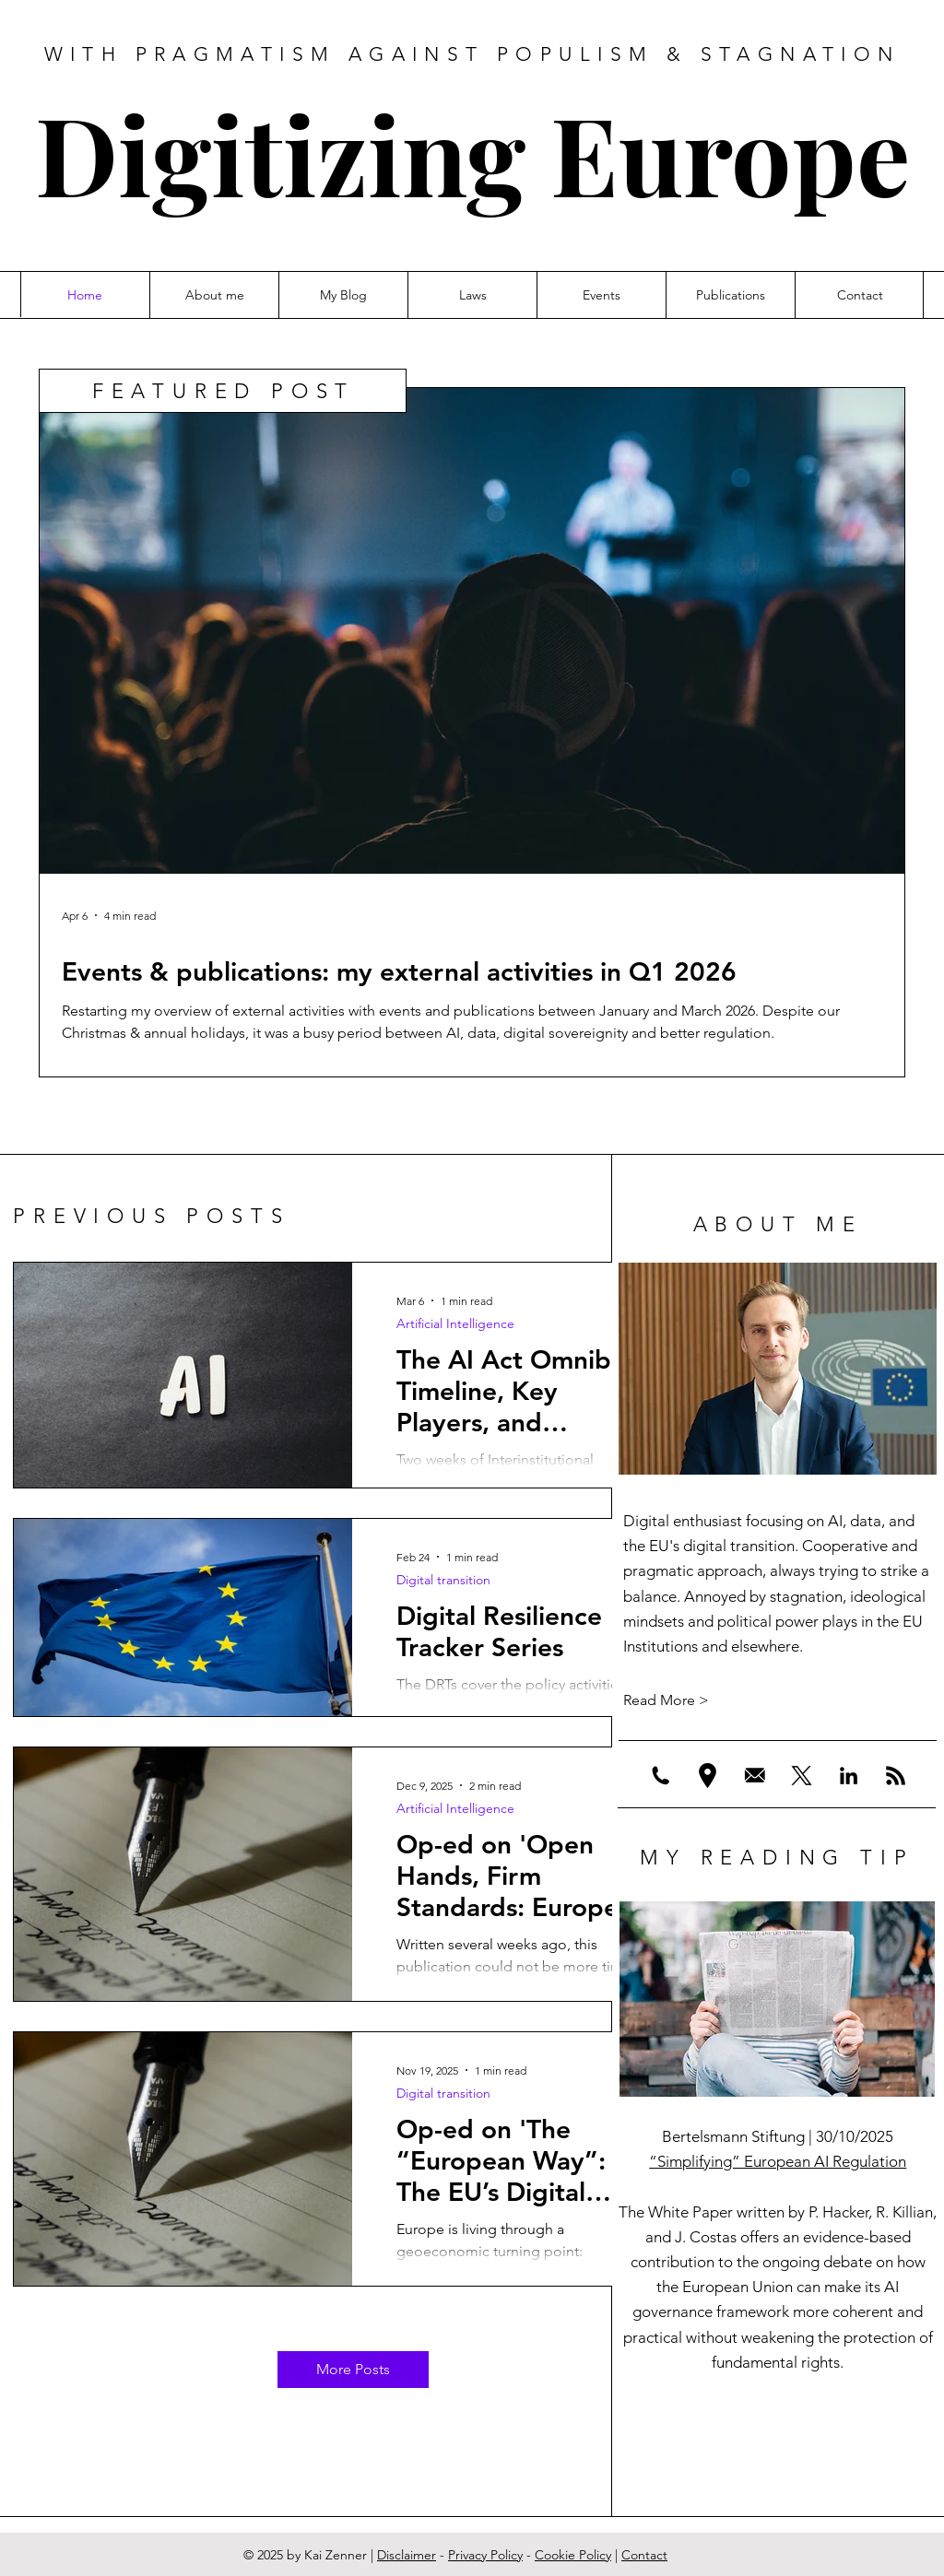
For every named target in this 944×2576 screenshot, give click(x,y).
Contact (644, 2555)
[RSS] (895, 1775)
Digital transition (443, 1580)
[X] (801, 1775)
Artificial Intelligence (455, 1324)
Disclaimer (406, 2555)
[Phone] (660, 1775)
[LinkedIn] (848, 1775)
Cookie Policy (573, 2555)
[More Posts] (353, 2369)
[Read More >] (778, 1700)
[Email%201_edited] (754, 1775)
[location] (707, 1775)
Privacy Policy (485, 2555)
